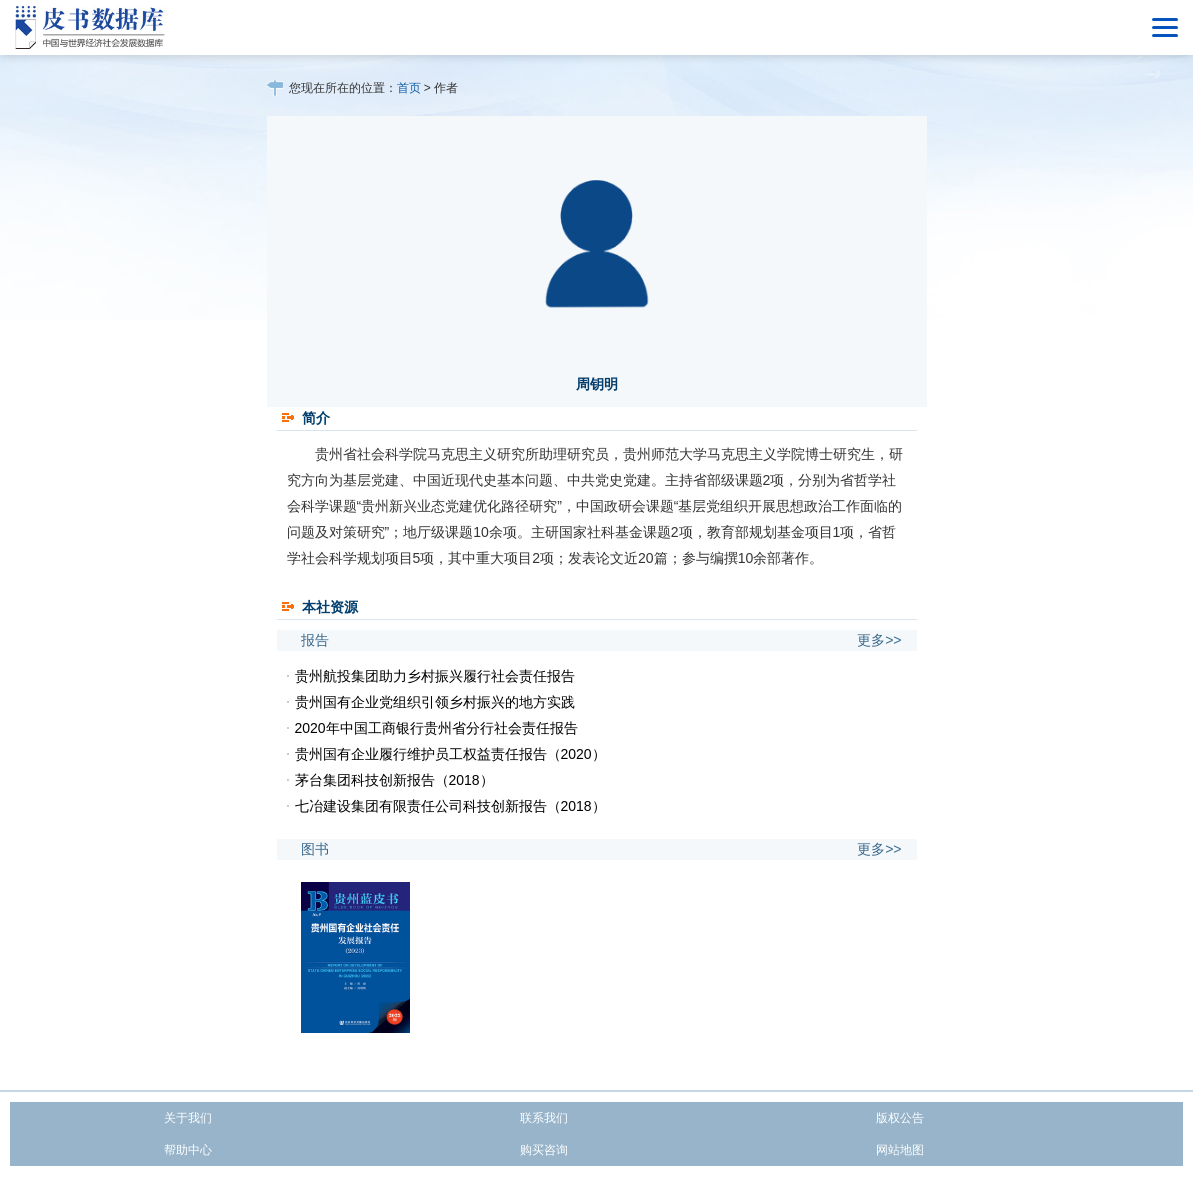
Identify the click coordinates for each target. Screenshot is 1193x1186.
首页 (409, 88)
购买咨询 (544, 1150)
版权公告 (900, 1118)
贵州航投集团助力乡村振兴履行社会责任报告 (435, 676)
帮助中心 (188, 1150)
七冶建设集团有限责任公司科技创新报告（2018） (450, 806)
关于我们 (188, 1118)
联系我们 (544, 1118)
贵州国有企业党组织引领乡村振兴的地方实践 (435, 702)
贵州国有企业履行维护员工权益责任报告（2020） (450, 754)
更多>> (879, 640)
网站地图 (900, 1150)
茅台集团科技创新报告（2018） (394, 780)
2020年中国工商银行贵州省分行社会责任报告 (436, 728)
